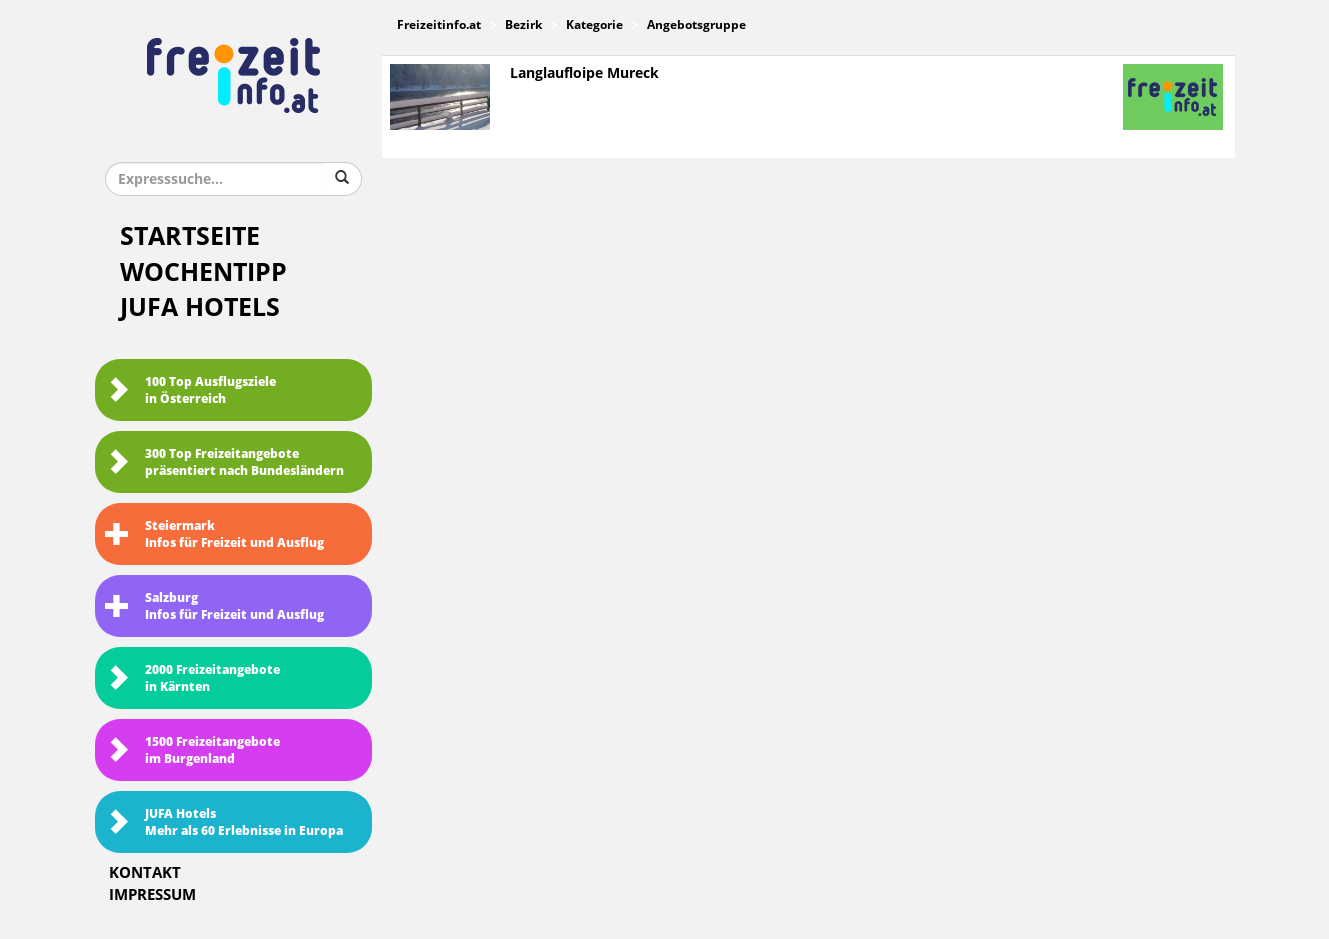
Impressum (152, 895)
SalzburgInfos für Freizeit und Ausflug (214, 606)
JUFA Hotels (200, 307)
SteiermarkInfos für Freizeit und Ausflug (214, 534)
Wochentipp (203, 272)
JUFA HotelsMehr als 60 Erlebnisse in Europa (224, 822)
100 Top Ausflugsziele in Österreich (190, 390)
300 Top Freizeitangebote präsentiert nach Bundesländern (224, 462)
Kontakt (145, 873)
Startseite (190, 236)
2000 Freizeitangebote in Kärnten (192, 678)
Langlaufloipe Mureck (584, 73)
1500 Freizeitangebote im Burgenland (192, 750)
